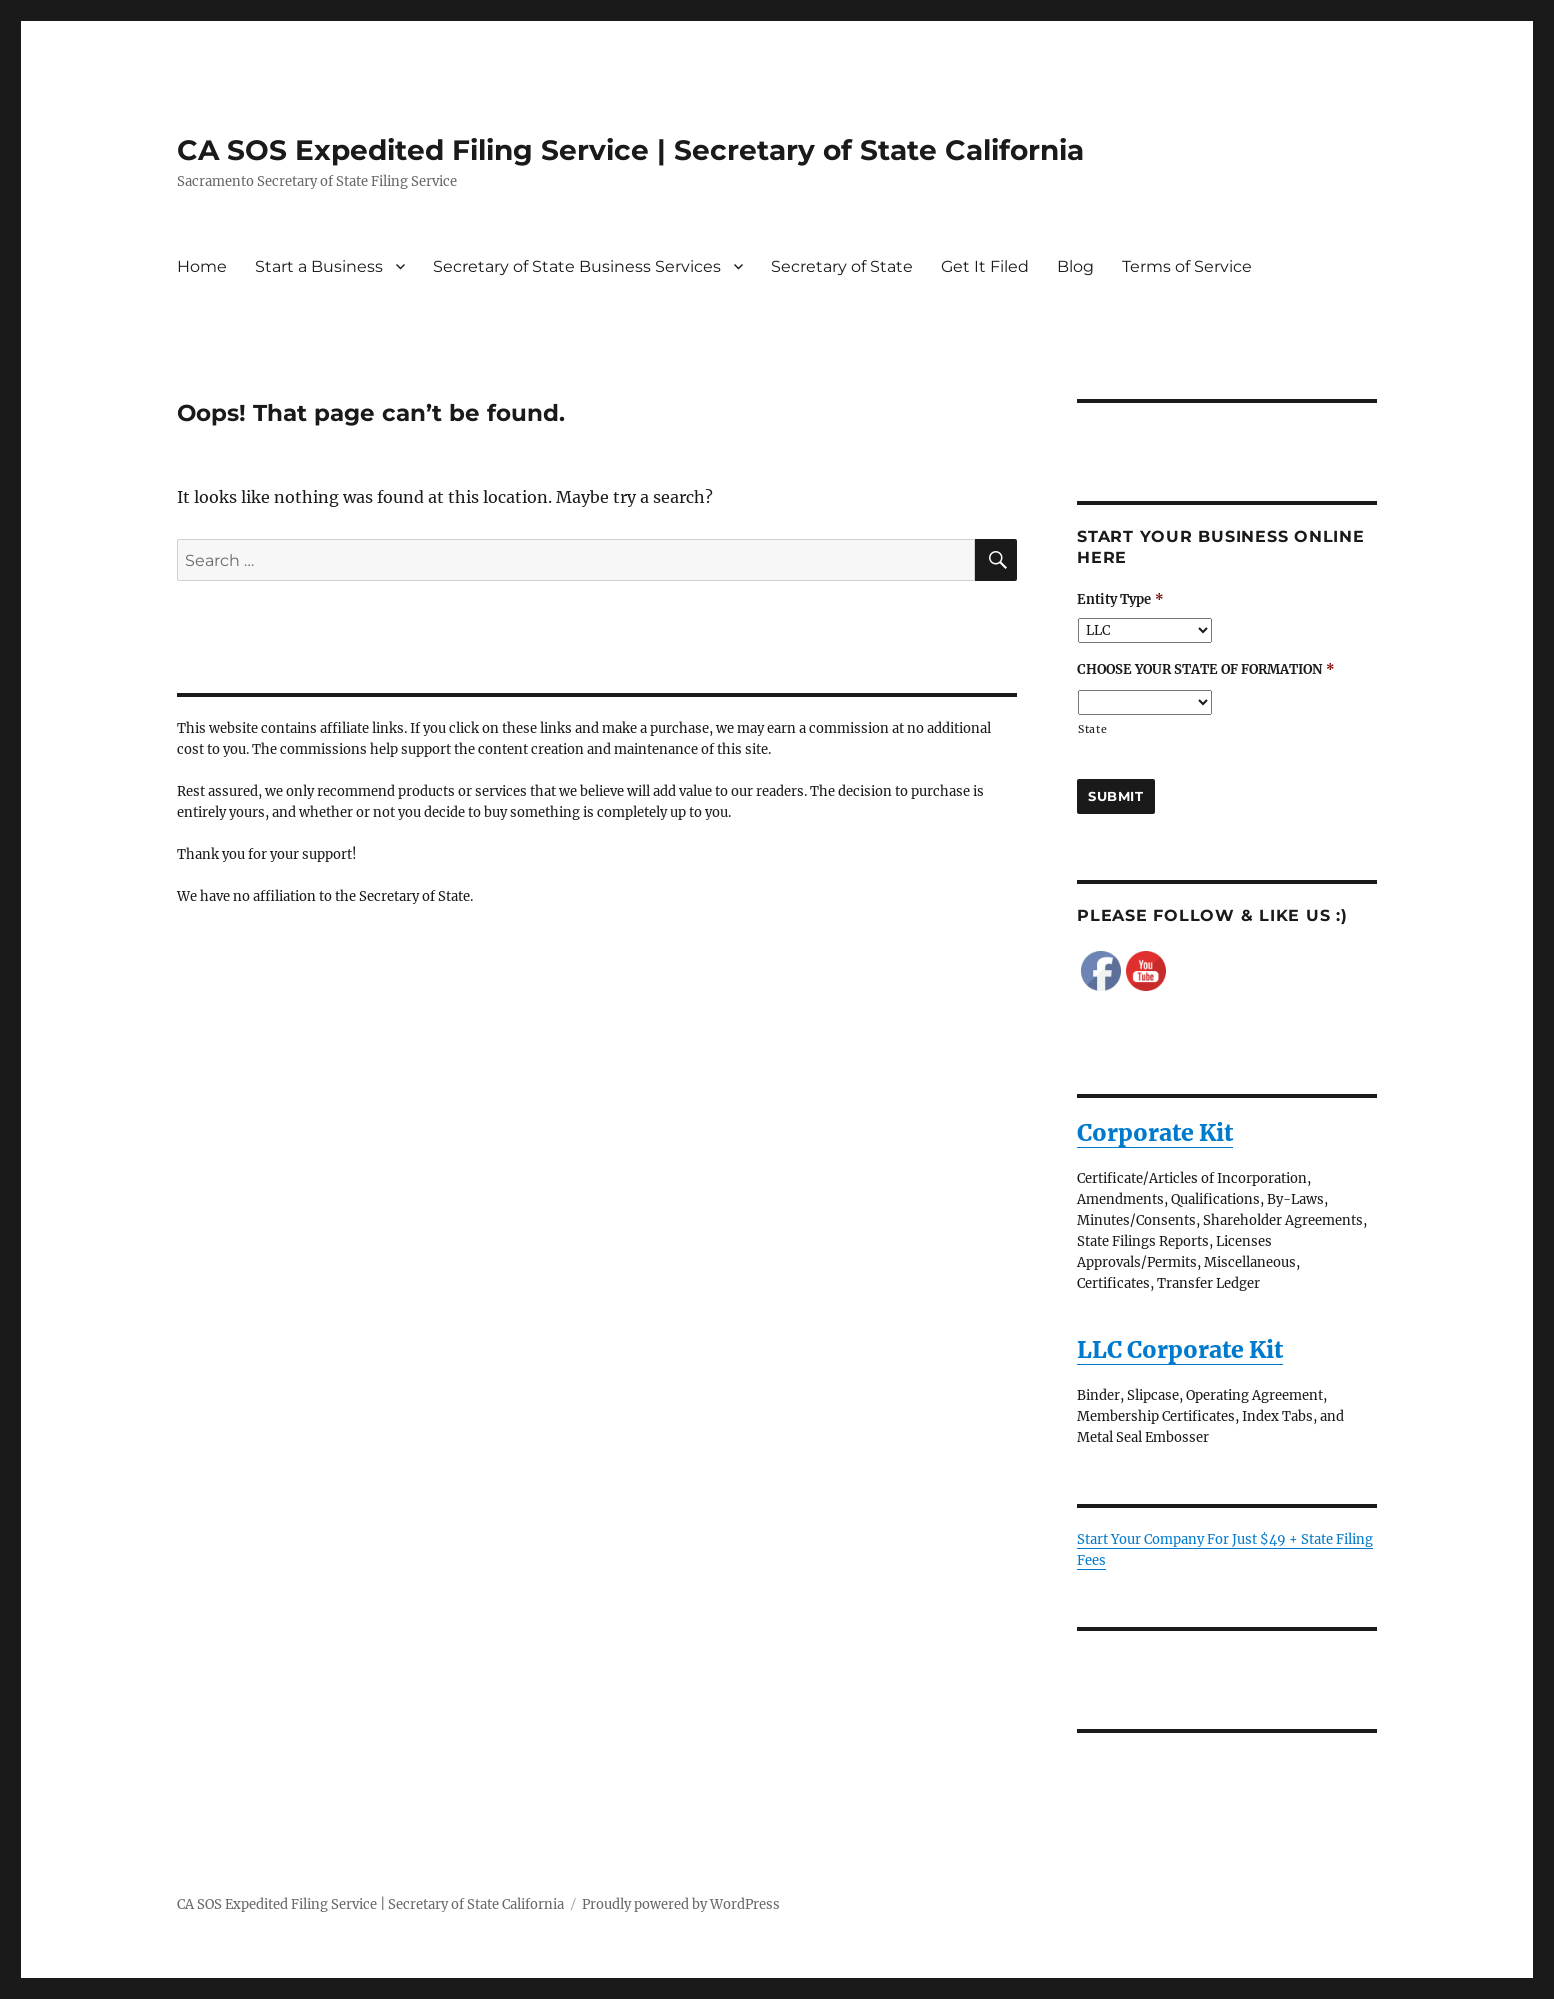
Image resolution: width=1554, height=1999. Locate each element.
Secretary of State (842, 266)
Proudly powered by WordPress (681, 1904)
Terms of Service (1187, 266)
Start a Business (319, 266)
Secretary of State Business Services (577, 266)
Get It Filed (985, 266)
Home (202, 266)
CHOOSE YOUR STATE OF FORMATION (1206, 670)
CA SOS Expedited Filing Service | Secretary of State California (630, 150)
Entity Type (1120, 600)
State (1092, 729)
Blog (1075, 266)
